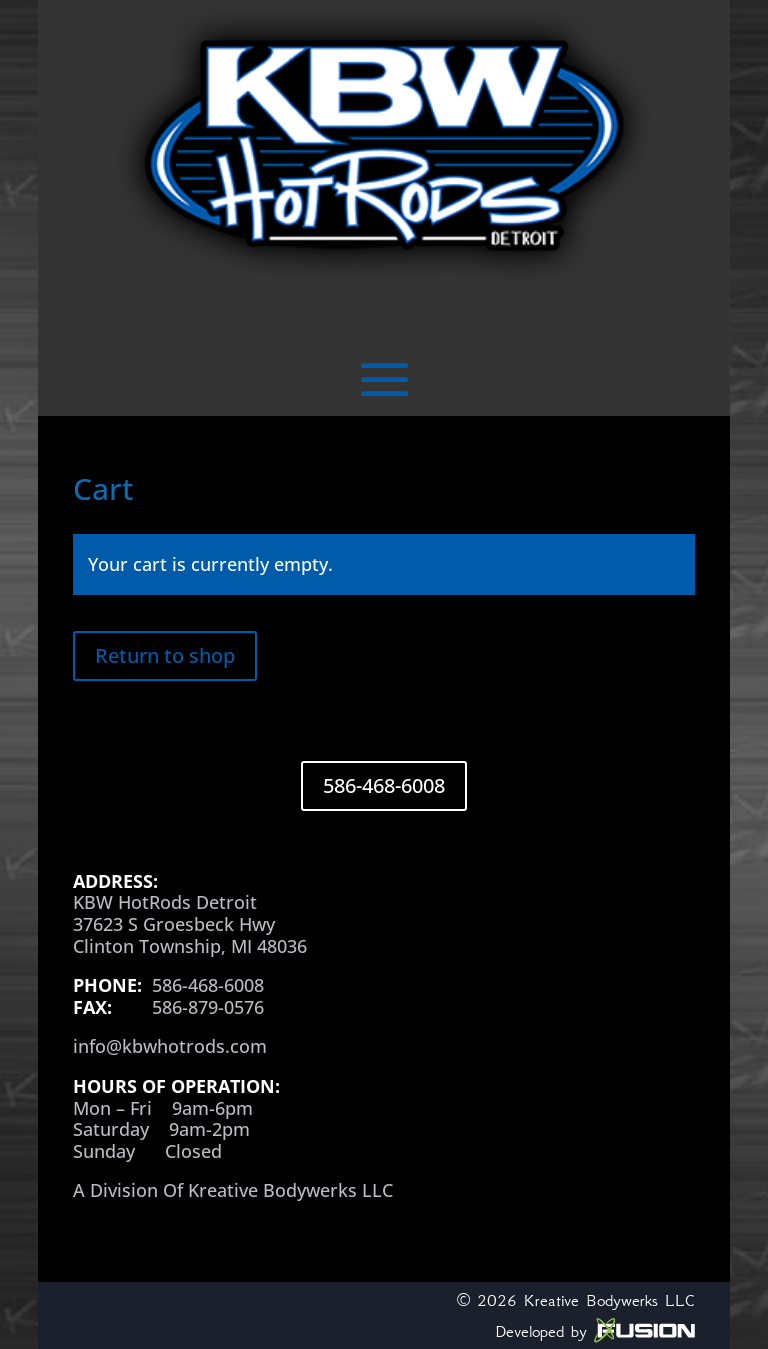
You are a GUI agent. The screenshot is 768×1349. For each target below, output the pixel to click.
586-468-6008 (384, 785)
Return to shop (165, 655)
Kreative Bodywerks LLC (609, 1300)
